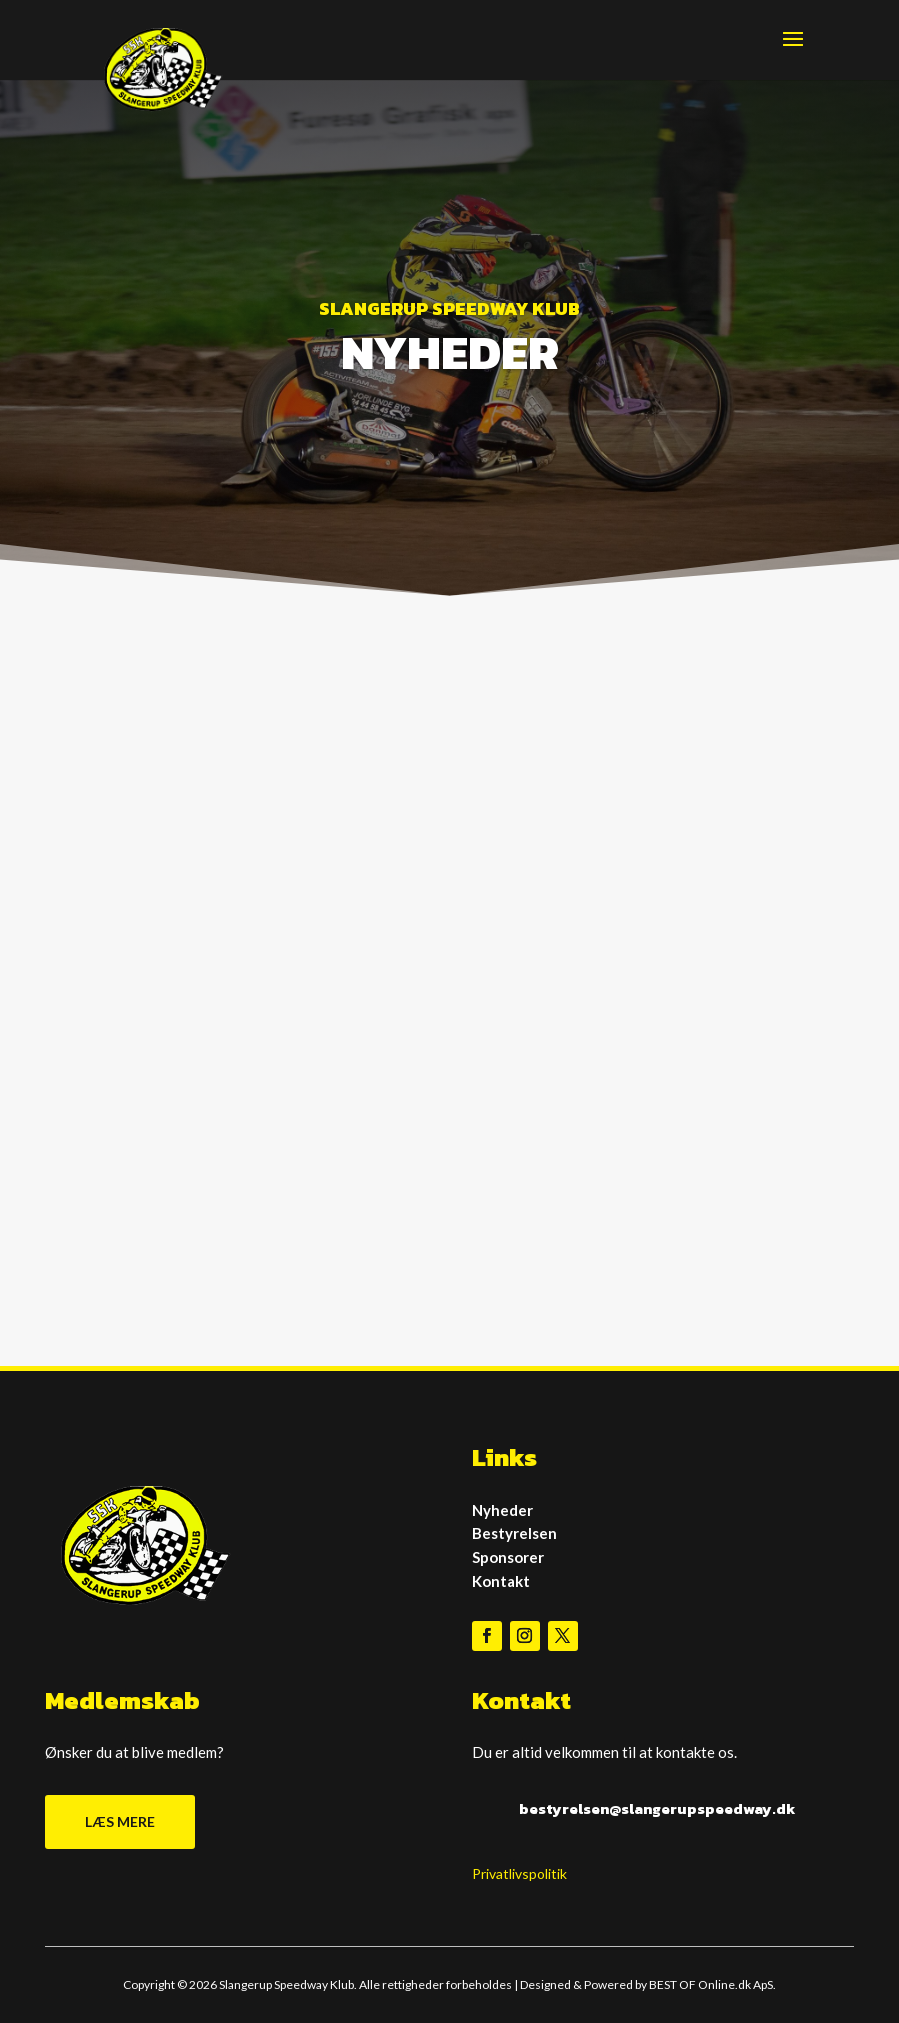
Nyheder (502, 1510)
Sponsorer (508, 1557)
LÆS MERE (120, 1821)
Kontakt (501, 1581)
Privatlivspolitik (519, 1873)
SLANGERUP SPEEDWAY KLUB (449, 308)
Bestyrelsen (514, 1533)
